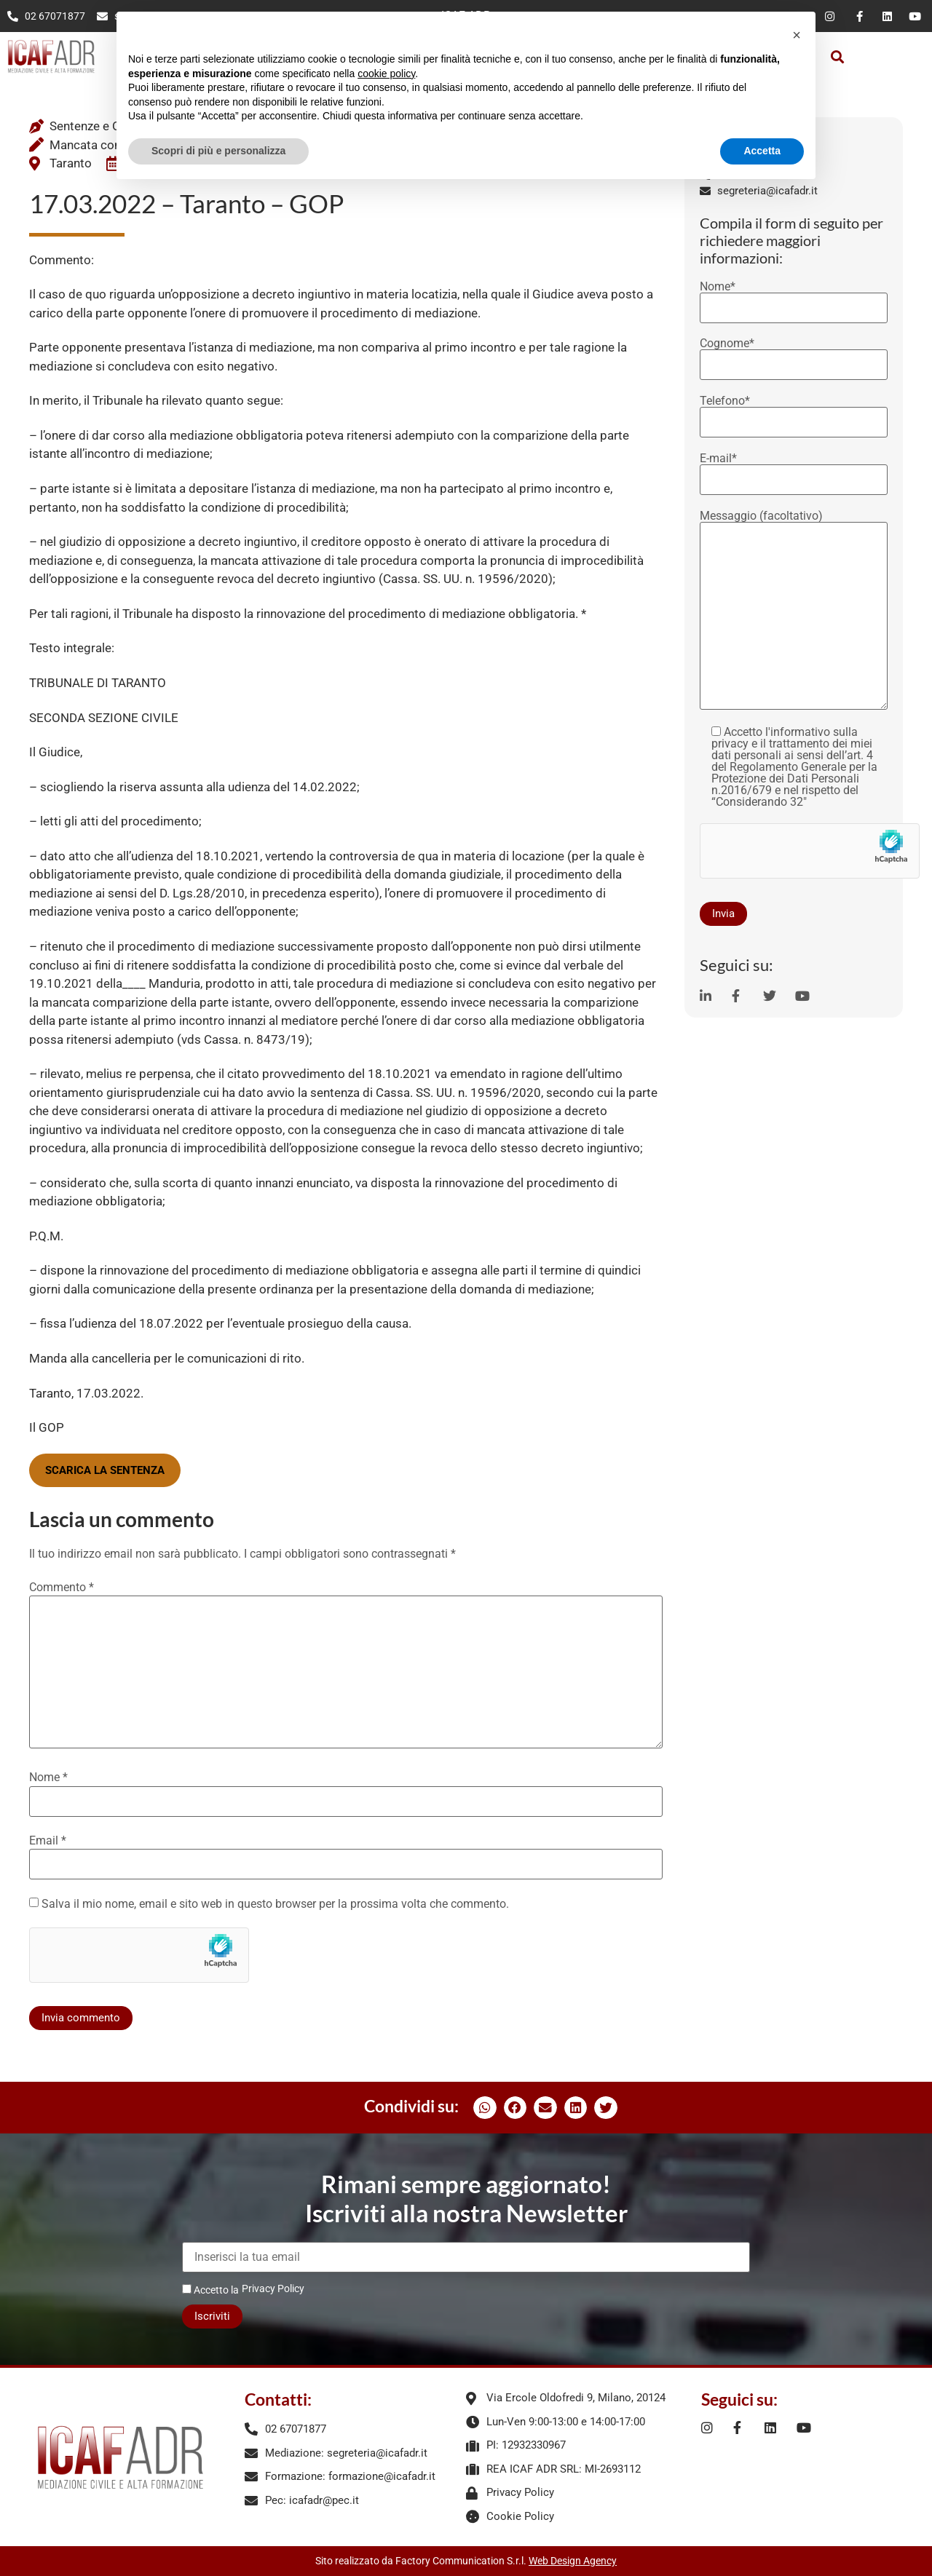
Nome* (794, 297)
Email (47, 1841)
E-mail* (794, 469)
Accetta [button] (762, 150)
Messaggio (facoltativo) (794, 611)
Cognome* (794, 354)
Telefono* (794, 412)
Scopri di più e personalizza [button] (218, 150)
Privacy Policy (273, 2288)
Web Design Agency (573, 2561)
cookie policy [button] (386, 73)
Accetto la (210, 2289)
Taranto (71, 163)
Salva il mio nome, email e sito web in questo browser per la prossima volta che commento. (275, 1904)
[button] (838, 56)
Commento (61, 1587)
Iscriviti (212, 2316)
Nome (48, 1777)
